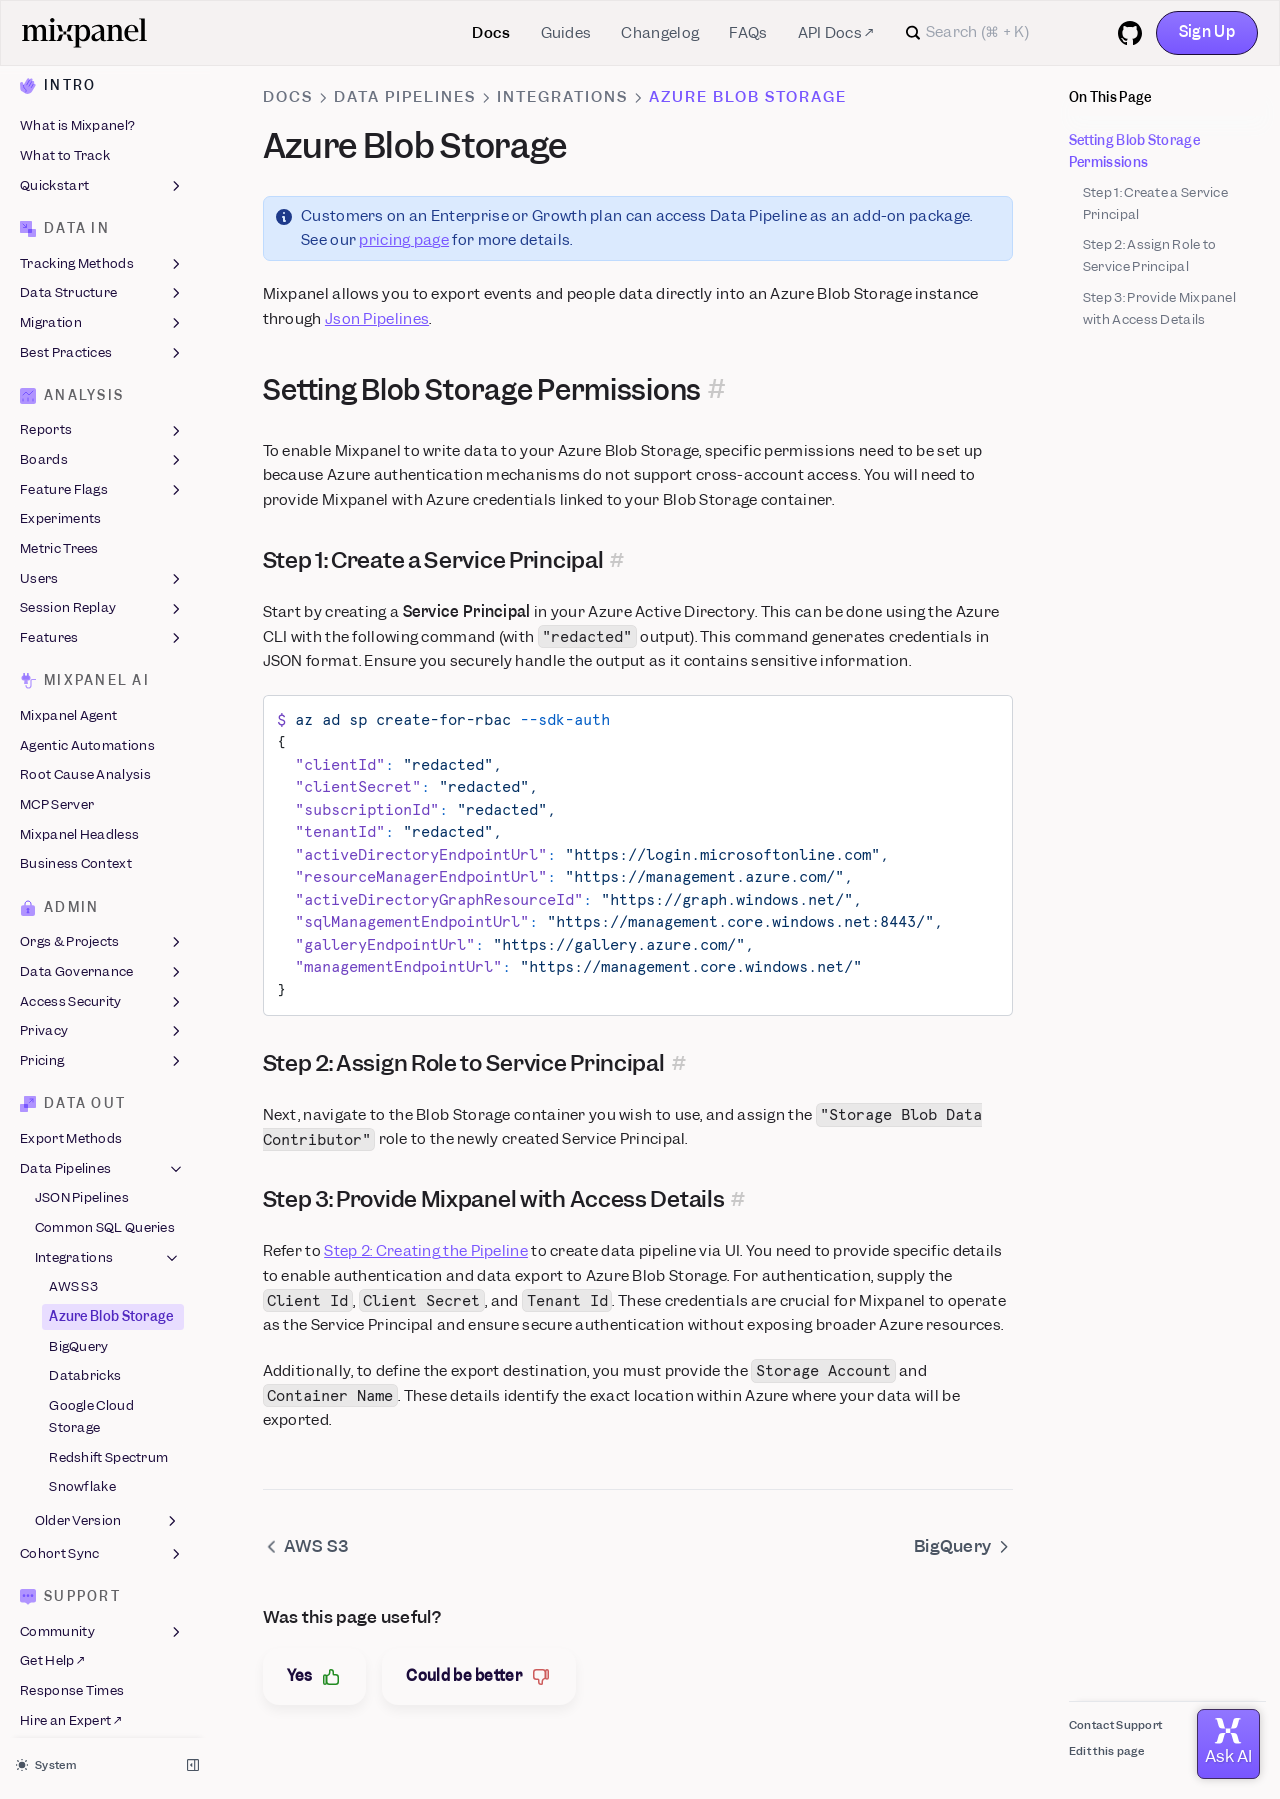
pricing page (404, 240)
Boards (102, 450)
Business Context (76, 854)
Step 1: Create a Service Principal (1155, 203)
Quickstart (102, 176)
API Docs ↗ (836, 33)
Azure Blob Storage (111, 1306)
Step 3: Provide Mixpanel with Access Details (1159, 308)
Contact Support (1116, 1725)
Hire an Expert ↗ (70, 1710)
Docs (491, 33)
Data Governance (102, 962)
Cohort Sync (102, 1544)
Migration (102, 313)
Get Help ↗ (52, 1651)
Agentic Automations (87, 735)
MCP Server (57, 794)
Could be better (479, 1676)
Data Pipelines (102, 1159)
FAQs (748, 33)
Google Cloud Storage (91, 1406)
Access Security (102, 992)
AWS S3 (73, 1277)
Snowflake (82, 1477)
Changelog (660, 33)
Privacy (102, 1022)
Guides (566, 33)
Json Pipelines (377, 319)
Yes (315, 1676)
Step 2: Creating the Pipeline (426, 1251)
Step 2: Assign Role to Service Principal (1150, 255)
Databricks (85, 1366)
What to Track (65, 145)
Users (102, 569)
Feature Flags (102, 480)
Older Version (108, 1511)
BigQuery (78, 1336)
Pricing (102, 1051)
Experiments (60, 509)
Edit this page (1106, 1751)
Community (102, 1622)
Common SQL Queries (105, 1217)
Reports (102, 421)
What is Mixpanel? (77, 116)
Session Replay (102, 599)
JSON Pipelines (82, 1188)
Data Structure (102, 284)
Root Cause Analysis (85, 765)
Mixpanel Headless (79, 824)
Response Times (72, 1680)
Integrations (108, 1248)
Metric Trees (59, 538)
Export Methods (71, 1128)
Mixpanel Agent (68, 705)
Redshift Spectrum (108, 1447)
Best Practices (102, 343)
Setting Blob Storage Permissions (1134, 151)
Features (102, 628)
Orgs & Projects (102, 933)
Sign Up (1207, 32)
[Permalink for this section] (716, 390)
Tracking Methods (102, 254)
